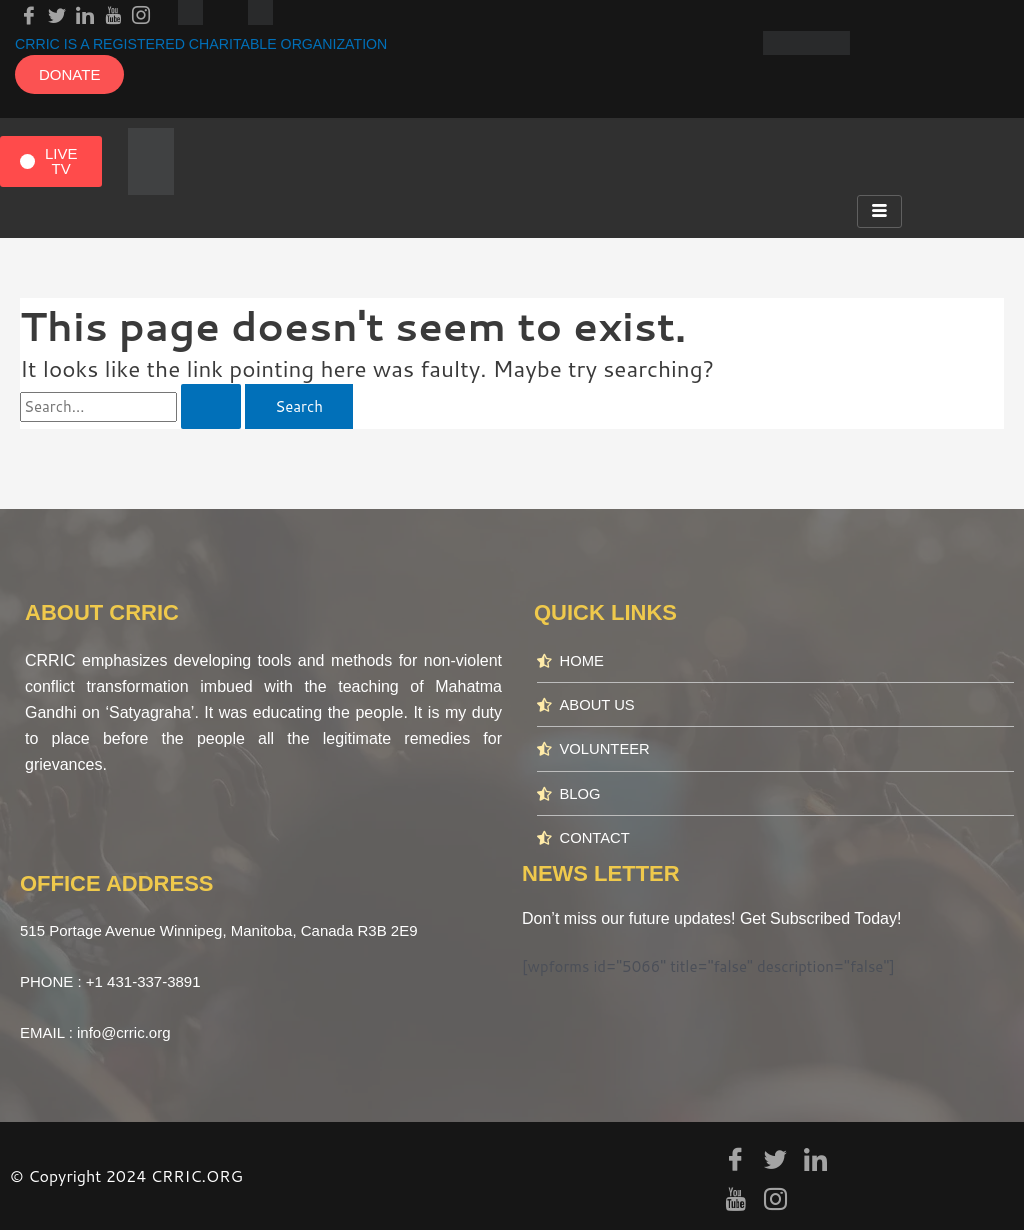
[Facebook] (29, 12)
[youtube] (113, 12)
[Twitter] (57, 12)
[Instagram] (141, 12)
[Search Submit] (211, 406)
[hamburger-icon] (879, 211)
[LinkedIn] (85, 12)
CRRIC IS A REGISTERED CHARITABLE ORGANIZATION (212, 43)
